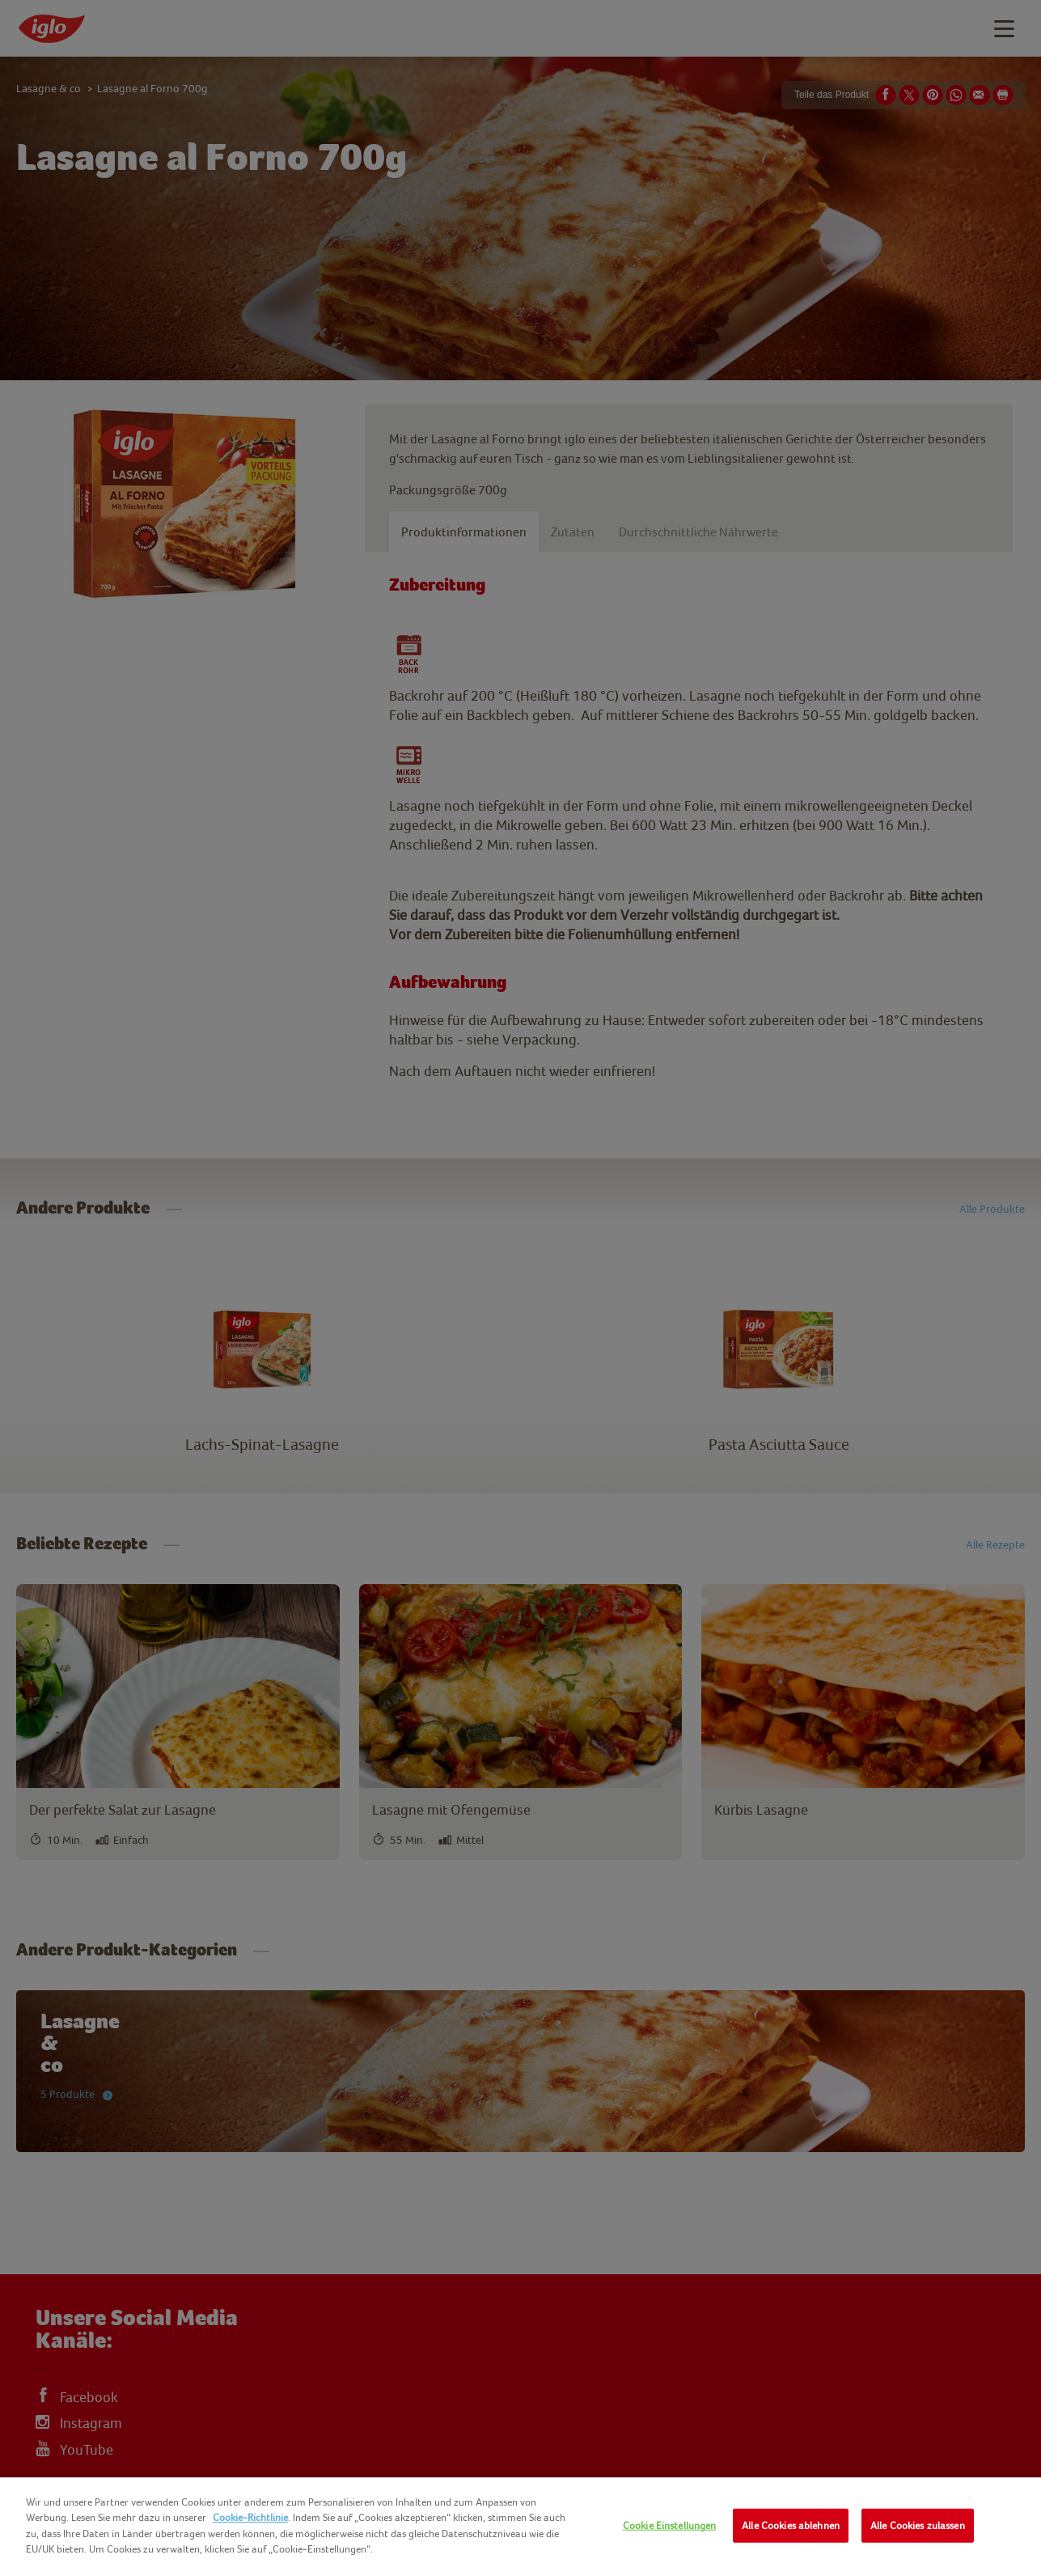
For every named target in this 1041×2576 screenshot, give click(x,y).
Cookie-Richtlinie (250, 2517)
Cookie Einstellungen (670, 2525)
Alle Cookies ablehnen (791, 2525)
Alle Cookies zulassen (917, 2525)
